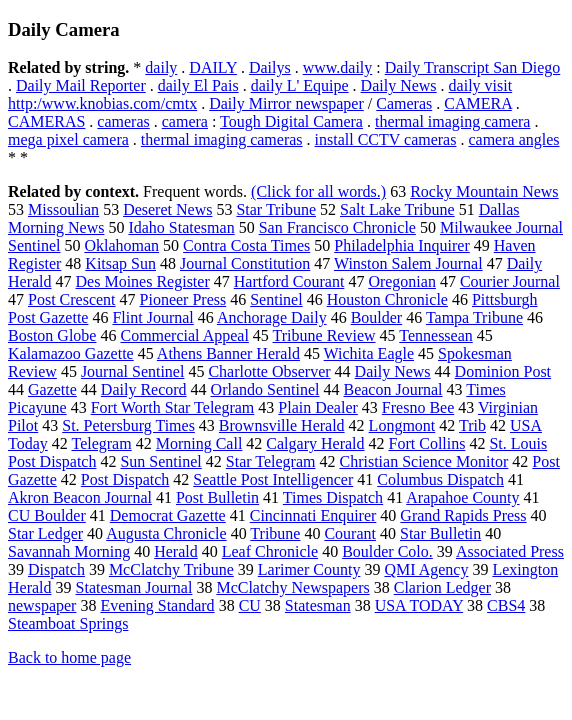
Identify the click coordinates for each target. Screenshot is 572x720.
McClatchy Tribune (171, 569)
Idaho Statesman (181, 227)
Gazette (52, 389)
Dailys (270, 67)
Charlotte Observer (269, 371)
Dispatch (56, 569)
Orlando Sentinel (265, 389)
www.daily (338, 67)
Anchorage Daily (272, 317)
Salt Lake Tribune (397, 209)
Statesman (318, 605)
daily (161, 67)
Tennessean (436, 335)
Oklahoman (121, 245)
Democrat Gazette (168, 515)
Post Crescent (72, 299)
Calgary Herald (315, 443)
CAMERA (478, 103)
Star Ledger (45, 533)
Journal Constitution (245, 263)
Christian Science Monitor (423, 461)
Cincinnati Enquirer (313, 515)
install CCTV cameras (386, 139)
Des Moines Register (143, 281)
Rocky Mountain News (484, 191)
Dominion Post (503, 371)
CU (250, 605)
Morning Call (199, 443)
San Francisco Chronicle (337, 227)
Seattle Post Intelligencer (273, 479)
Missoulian (63, 209)
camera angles (513, 139)
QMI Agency (426, 569)
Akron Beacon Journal (80, 497)
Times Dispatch (333, 497)
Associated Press (510, 551)
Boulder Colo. (387, 551)
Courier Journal (510, 281)
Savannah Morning (69, 551)
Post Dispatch (125, 479)
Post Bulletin (217, 497)
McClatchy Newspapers (292, 587)
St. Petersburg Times (128, 425)
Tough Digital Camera (291, 121)
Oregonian (402, 281)
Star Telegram (271, 461)
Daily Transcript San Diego (473, 67)
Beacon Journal (392, 389)
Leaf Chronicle (270, 551)
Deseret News (167, 209)
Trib (472, 425)
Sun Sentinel (160, 461)
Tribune (275, 533)
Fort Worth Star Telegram (173, 407)
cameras (123, 121)
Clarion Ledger (442, 587)
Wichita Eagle (369, 353)
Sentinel (276, 299)
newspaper (42, 605)
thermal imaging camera (452, 121)
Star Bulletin (440, 533)
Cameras (404, 103)
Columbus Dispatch (440, 479)
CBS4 (506, 605)
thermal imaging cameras (222, 139)
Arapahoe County (462, 497)
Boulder (377, 317)
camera (185, 121)
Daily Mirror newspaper (286, 103)
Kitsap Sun (120, 263)
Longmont (402, 425)
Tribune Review (324, 335)
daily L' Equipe (300, 85)
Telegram (101, 443)
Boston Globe (52, 335)
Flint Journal (152, 317)
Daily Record (144, 389)
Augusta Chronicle (166, 533)
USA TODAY (419, 605)
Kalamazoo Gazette (71, 353)
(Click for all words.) (318, 191)
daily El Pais (198, 85)
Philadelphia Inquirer (402, 245)
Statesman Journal (134, 587)
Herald (176, 551)
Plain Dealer (318, 407)
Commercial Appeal (184, 335)
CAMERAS (46, 121)
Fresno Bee (418, 407)
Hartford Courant (289, 281)
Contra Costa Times (246, 245)
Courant (350, 533)
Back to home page (69, 657)
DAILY (213, 67)
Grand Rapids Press (463, 515)
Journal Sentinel (133, 371)
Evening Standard (157, 605)
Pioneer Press (183, 299)
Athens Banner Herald (228, 353)
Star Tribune (276, 209)
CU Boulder (47, 515)
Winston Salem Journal (408, 263)
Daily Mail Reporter (81, 85)
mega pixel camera (68, 139)
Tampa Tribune (474, 317)
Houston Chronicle (387, 299)
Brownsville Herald (282, 425)
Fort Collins (427, 443)
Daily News (399, 85)
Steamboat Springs (68, 623)
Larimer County (309, 569)
